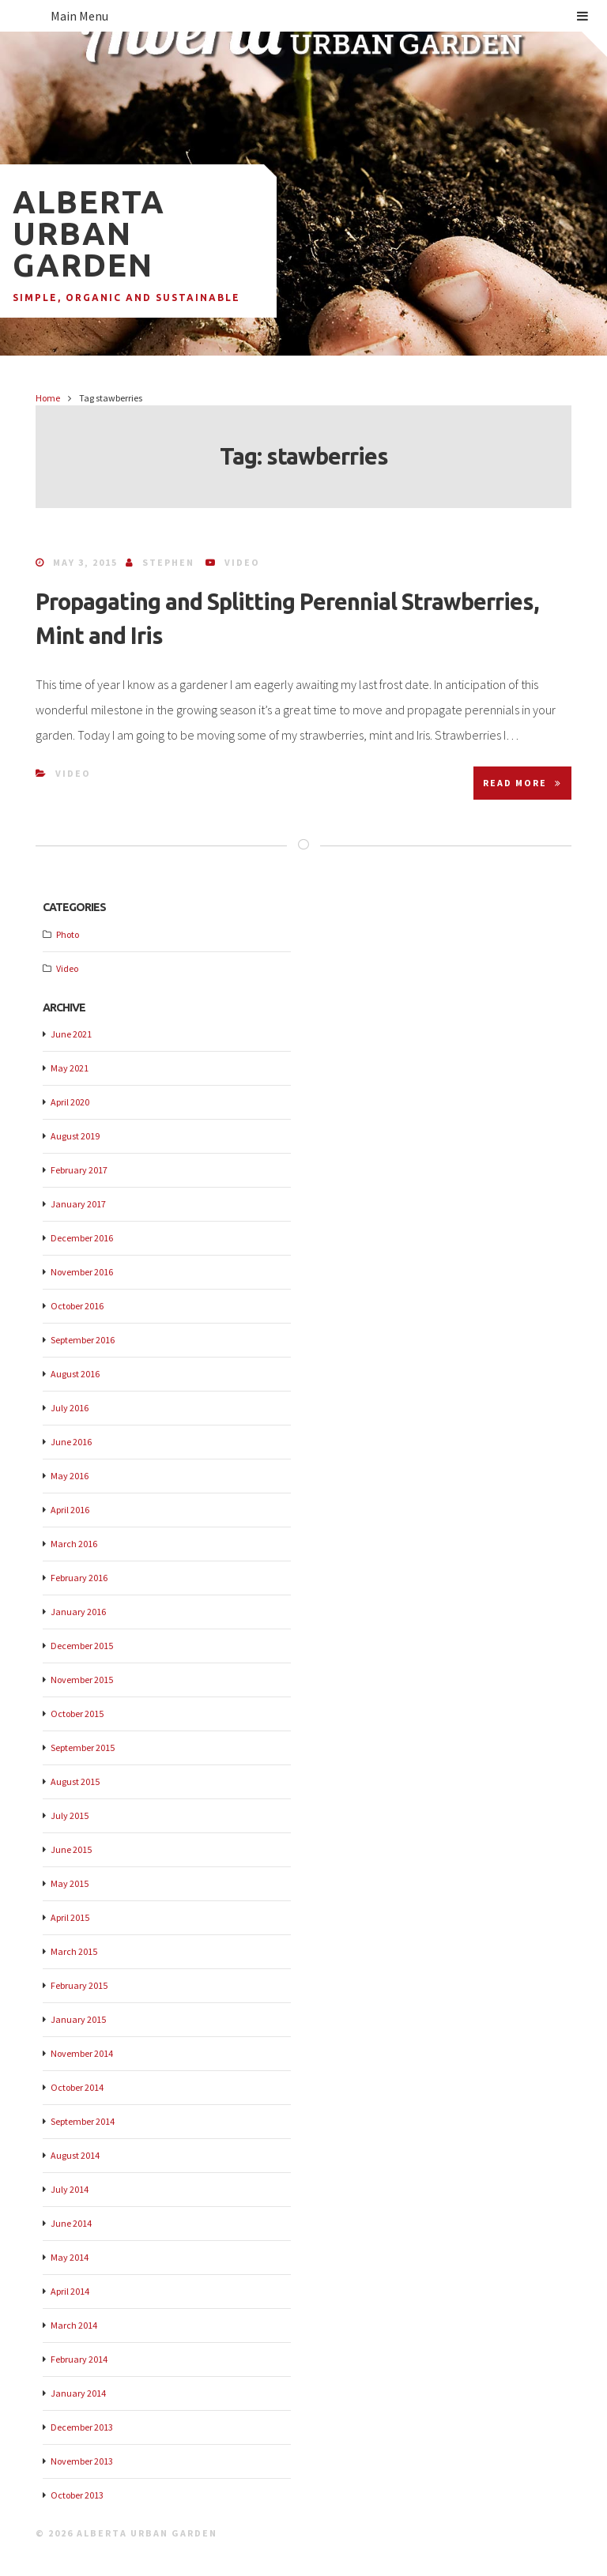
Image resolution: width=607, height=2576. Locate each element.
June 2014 (71, 2223)
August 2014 (75, 2155)
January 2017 (78, 1204)
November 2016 (82, 1272)
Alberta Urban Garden (89, 233)
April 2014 (70, 2291)
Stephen (168, 562)
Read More (522, 783)
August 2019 (75, 1136)
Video (242, 562)
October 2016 (77, 1306)
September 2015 (83, 1747)
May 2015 (70, 1883)
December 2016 (82, 1238)
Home (48, 398)
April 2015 (70, 1917)
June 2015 (71, 1849)
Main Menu (319, 16)
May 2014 (70, 2257)
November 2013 (82, 2461)
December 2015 (82, 1645)
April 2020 (70, 1102)
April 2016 (70, 1510)
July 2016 (70, 1408)
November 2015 (82, 1679)
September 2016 (83, 1340)
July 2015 (70, 1815)
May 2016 (70, 1476)
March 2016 (74, 1544)
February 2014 (79, 2359)
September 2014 (83, 2121)
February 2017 (79, 1170)
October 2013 (77, 2495)
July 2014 (70, 2189)
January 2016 (78, 1612)
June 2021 (71, 1034)
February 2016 (79, 1578)
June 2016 (71, 1442)
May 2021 (70, 1068)
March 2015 (74, 1951)
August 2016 (75, 1374)
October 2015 (77, 1713)
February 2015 (79, 1985)
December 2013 (82, 2427)
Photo (67, 934)
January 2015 (78, 2019)
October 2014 (77, 2087)
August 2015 (75, 1781)
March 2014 (74, 2325)
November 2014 (82, 2053)
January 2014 (78, 2393)
